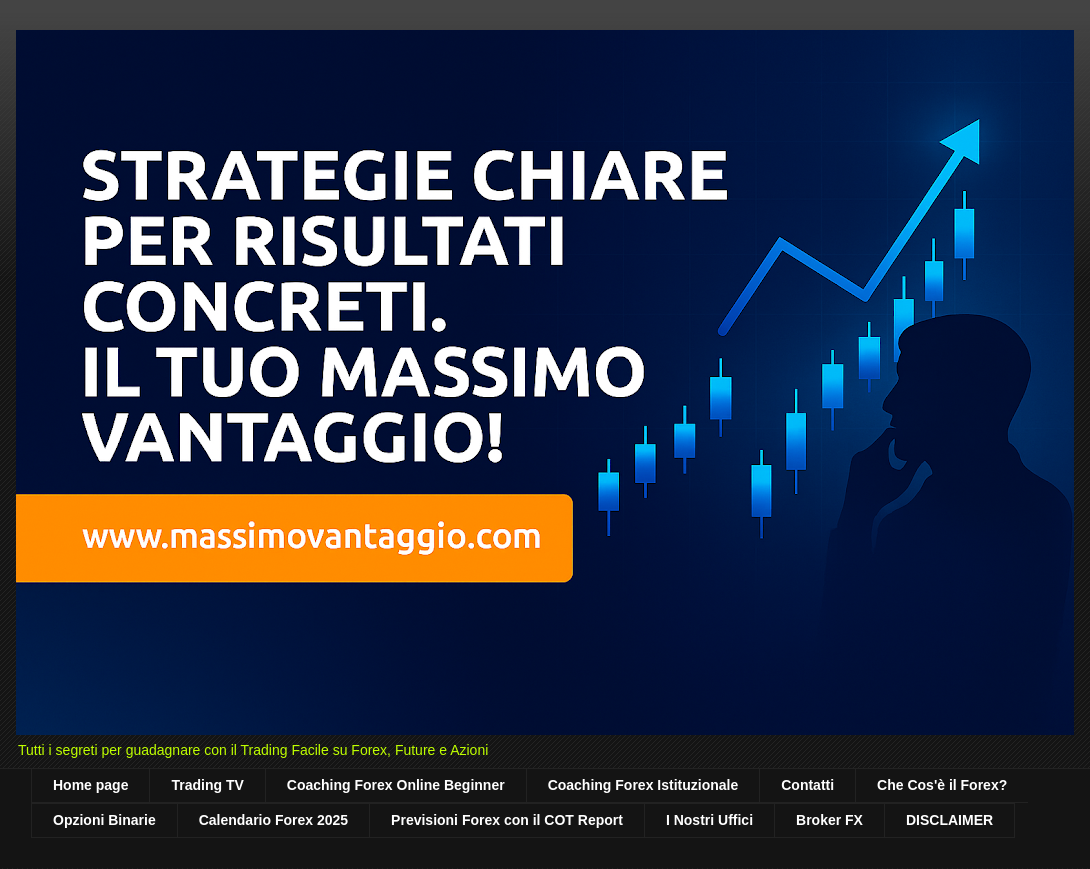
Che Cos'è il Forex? (942, 785)
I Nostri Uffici (709, 820)
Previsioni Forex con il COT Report (507, 820)
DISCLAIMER (949, 820)
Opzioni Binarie (104, 820)
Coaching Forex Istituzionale (643, 785)
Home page (90, 785)
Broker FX (829, 820)
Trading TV (207, 785)
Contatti (807, 785)
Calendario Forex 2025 (273, 820)
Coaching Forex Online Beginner (396, 785)
